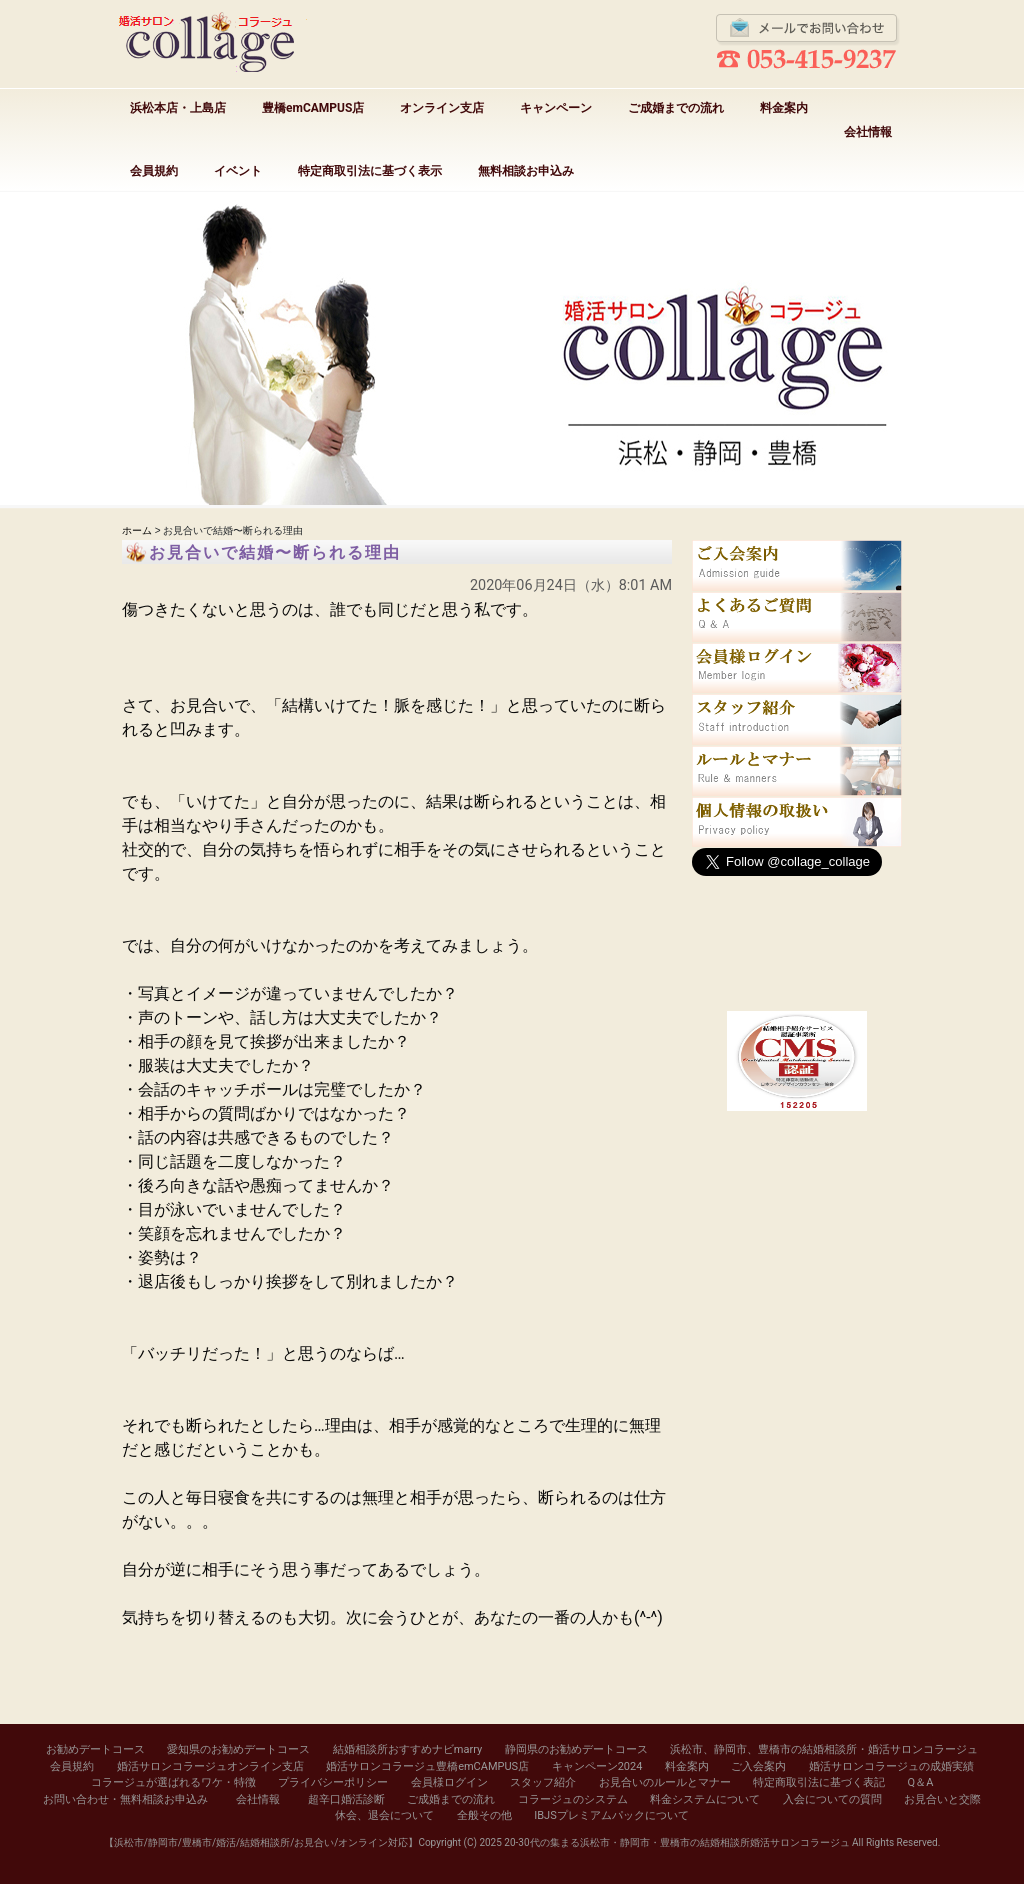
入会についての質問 (832, 1799)
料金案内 (784, 108)
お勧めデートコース (95, 1749)
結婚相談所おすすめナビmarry (407, 1749)
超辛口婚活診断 (346, 1799)
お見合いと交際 (942, 1799)
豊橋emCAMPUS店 (313, 108)
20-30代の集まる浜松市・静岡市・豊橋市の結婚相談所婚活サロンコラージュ (676, 1842)
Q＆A (921, 1782)
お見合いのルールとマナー (665, 1782)
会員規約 (154, 171)
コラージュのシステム (573, 1799)
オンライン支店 (442, 108)
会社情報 (868, 132)
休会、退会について (384, 1815)
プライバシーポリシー (333, 1782)
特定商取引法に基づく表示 (370, 171)
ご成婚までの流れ (676, 108)
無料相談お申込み (526, 171)
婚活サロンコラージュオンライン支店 (210, 1766)
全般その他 (484, 1815)
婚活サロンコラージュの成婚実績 (891, 1766)
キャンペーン (556, 108)
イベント (238, 171)
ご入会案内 (758, 1766)
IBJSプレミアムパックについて (611, 1815)
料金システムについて (705, 1799)
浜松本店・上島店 (178, 108)
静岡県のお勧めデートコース (576, 1749)
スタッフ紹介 (543, 1782)
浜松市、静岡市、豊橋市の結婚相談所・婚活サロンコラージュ (824, 1749)
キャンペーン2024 (597, 1766)
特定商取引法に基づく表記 (819, 1782)
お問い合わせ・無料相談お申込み (125, 1799)
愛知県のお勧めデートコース (238, 1749)
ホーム (137, 530)
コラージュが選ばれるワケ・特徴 (173, 1782)
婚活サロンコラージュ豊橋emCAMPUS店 (427, 1766)
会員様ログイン (449, 1782)
